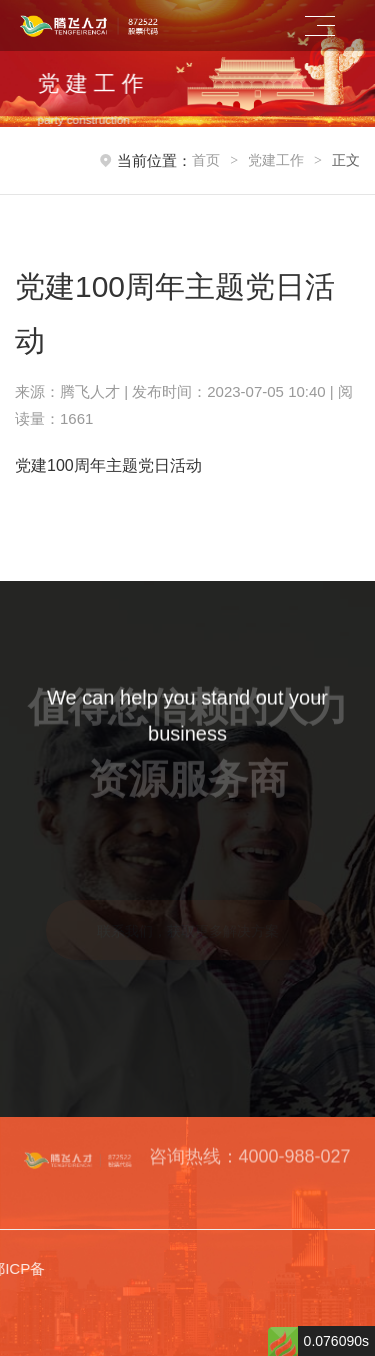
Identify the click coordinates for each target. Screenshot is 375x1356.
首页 (206, 160)
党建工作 (276, 160)
